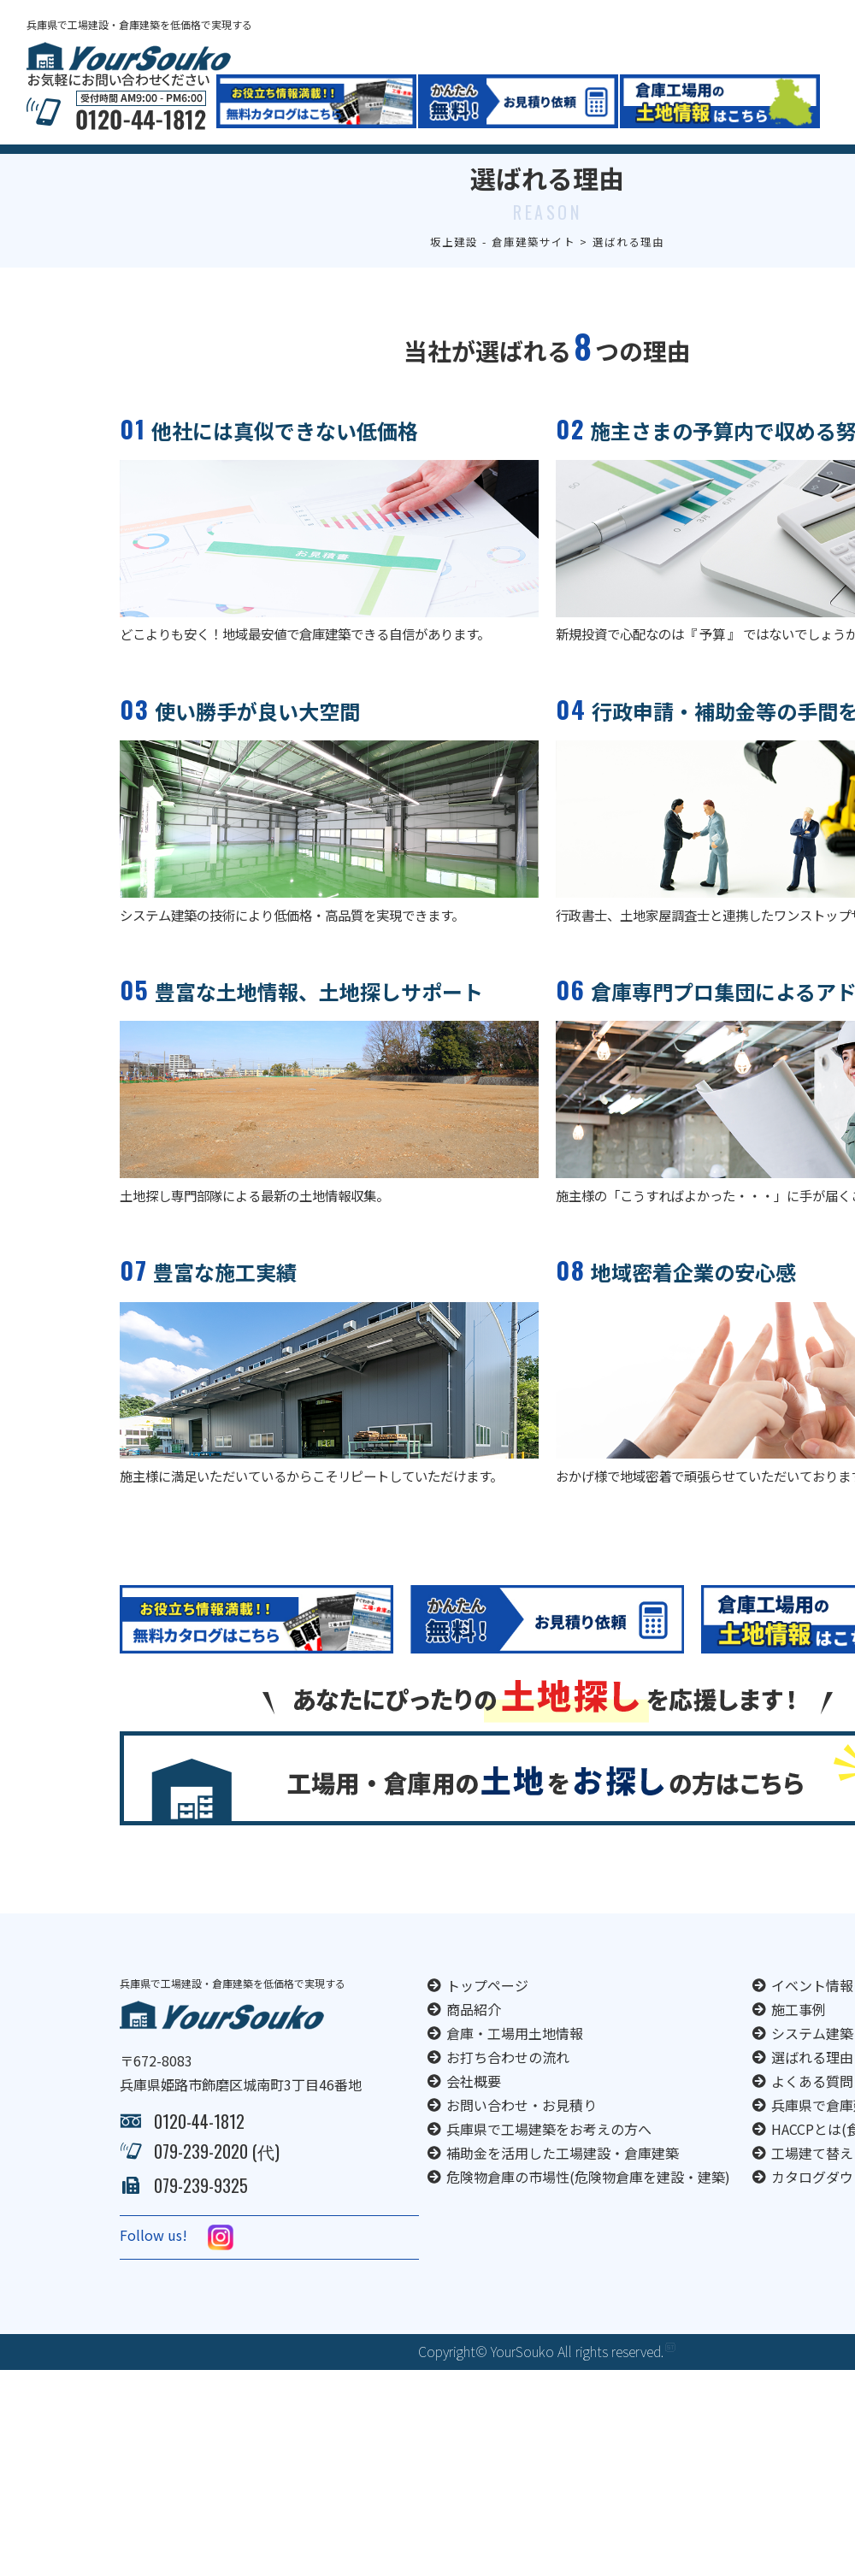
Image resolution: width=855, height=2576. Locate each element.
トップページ (487, 2015)
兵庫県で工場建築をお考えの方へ (549, 2159)
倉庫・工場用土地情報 (514, 2063)
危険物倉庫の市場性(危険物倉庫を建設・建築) (588, 2206)
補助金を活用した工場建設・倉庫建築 (562, 2182)
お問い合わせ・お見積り (521, 2135)
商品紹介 (473, 2039)
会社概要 (473, 2111)
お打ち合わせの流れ (507, 2087)
